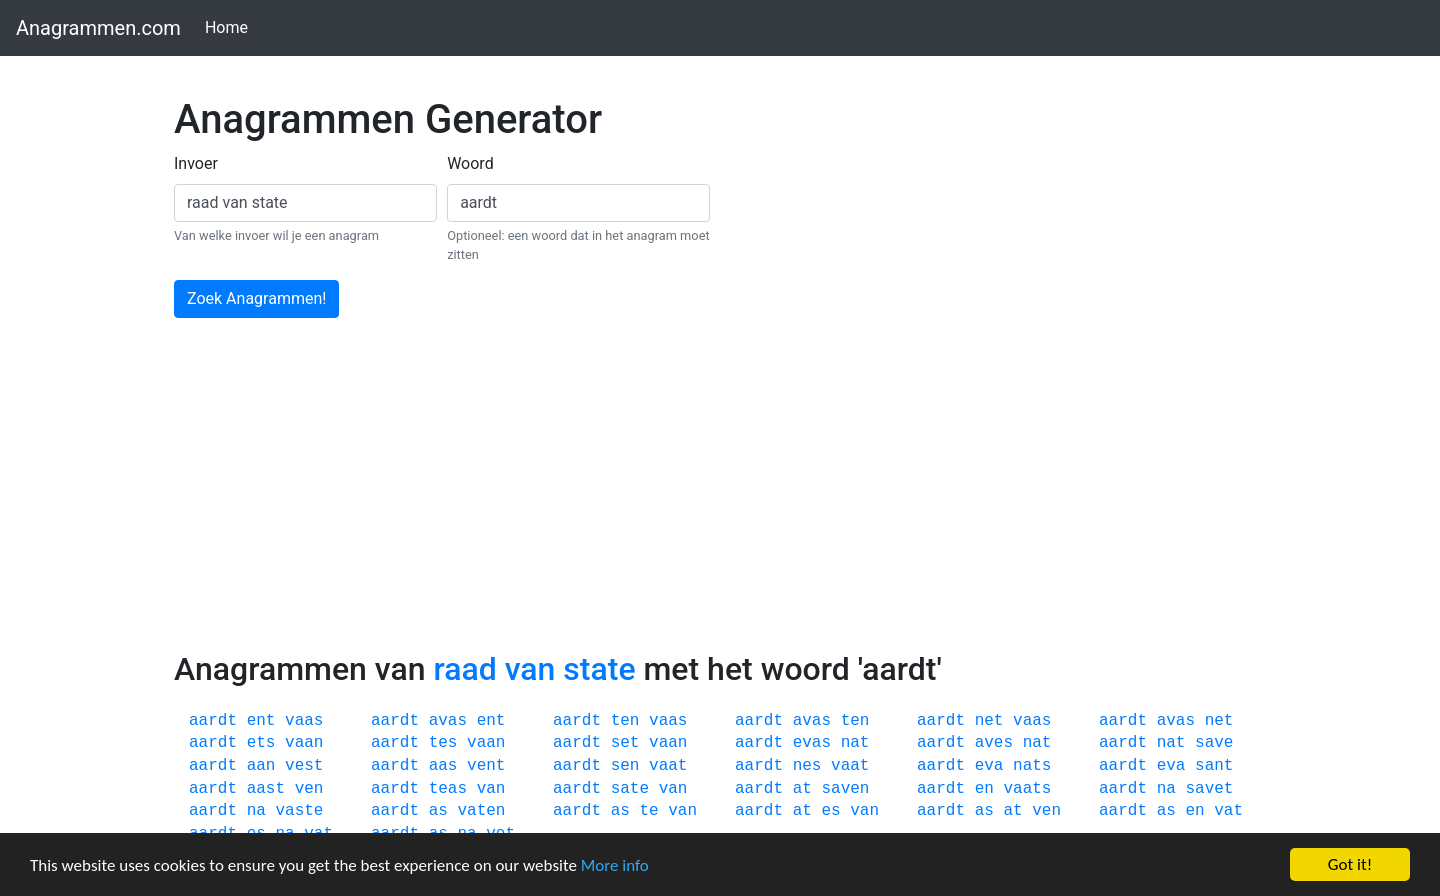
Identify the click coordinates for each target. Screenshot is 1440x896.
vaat (668, 766)
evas (812, 743)
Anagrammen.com (98, 28)
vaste (299, 811)
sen (625, 766)
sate (630, 789)
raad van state (534, 669)
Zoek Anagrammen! (256, 298)
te (648, 811)
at (802, 789)
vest (304, 766)
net (989, 721)
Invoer (196, 163)
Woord (470, 163)
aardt (213, 721)
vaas (304, 721)
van (491, 789)
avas (448, 721)
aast (266, 789)
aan (261, 766)
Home (230, 26)
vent (486, 766)
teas (448, 789)
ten (625, 721)
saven (845, 789)
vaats (1027, 789)
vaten (481, 811)
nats (1032, 766)
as (438, 811)
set (625, 743)
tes (443, 743)
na (1166, 789)
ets (261, 743)
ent (261, 721)
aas (443, 766)
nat (855, 743)
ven (309, 789)
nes (807, 766)
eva (989, 766)
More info (615, 865)
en (984, 789)
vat (1228, 811)
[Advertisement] (720, 500)
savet (1209, 789)
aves (994, 743)
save (1214, 743)
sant (1214, 766)
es (830, 811)
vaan (304, 743)
